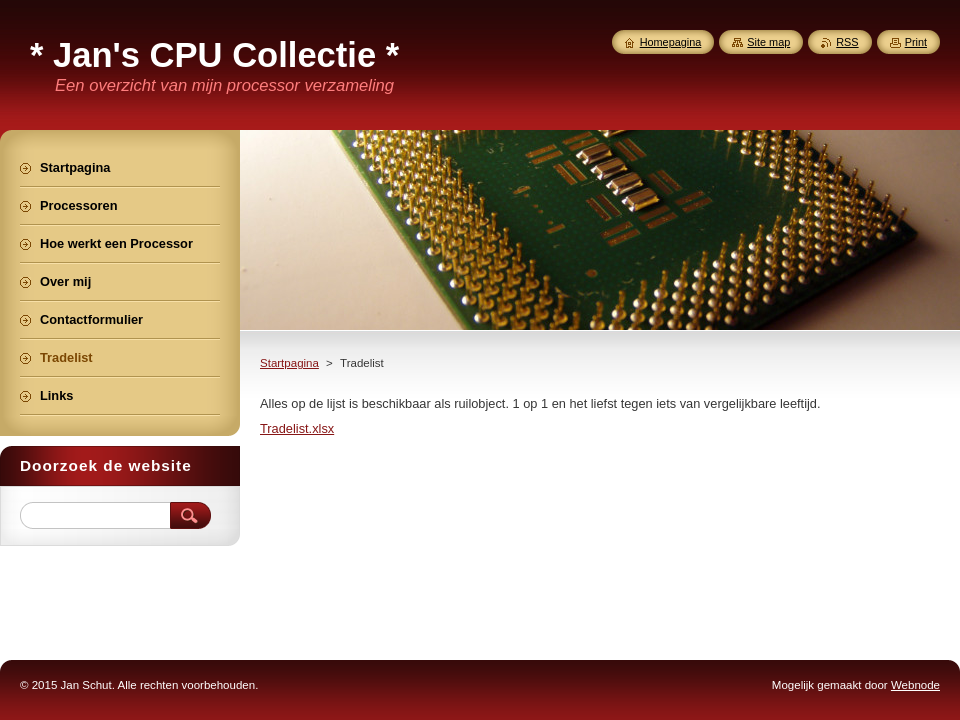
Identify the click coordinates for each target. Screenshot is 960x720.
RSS (847, 42)
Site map (768, 42)
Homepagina (671, 42)
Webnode (915, 685)
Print (916, 42)
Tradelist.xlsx (297, 428)
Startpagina (289, 363)
